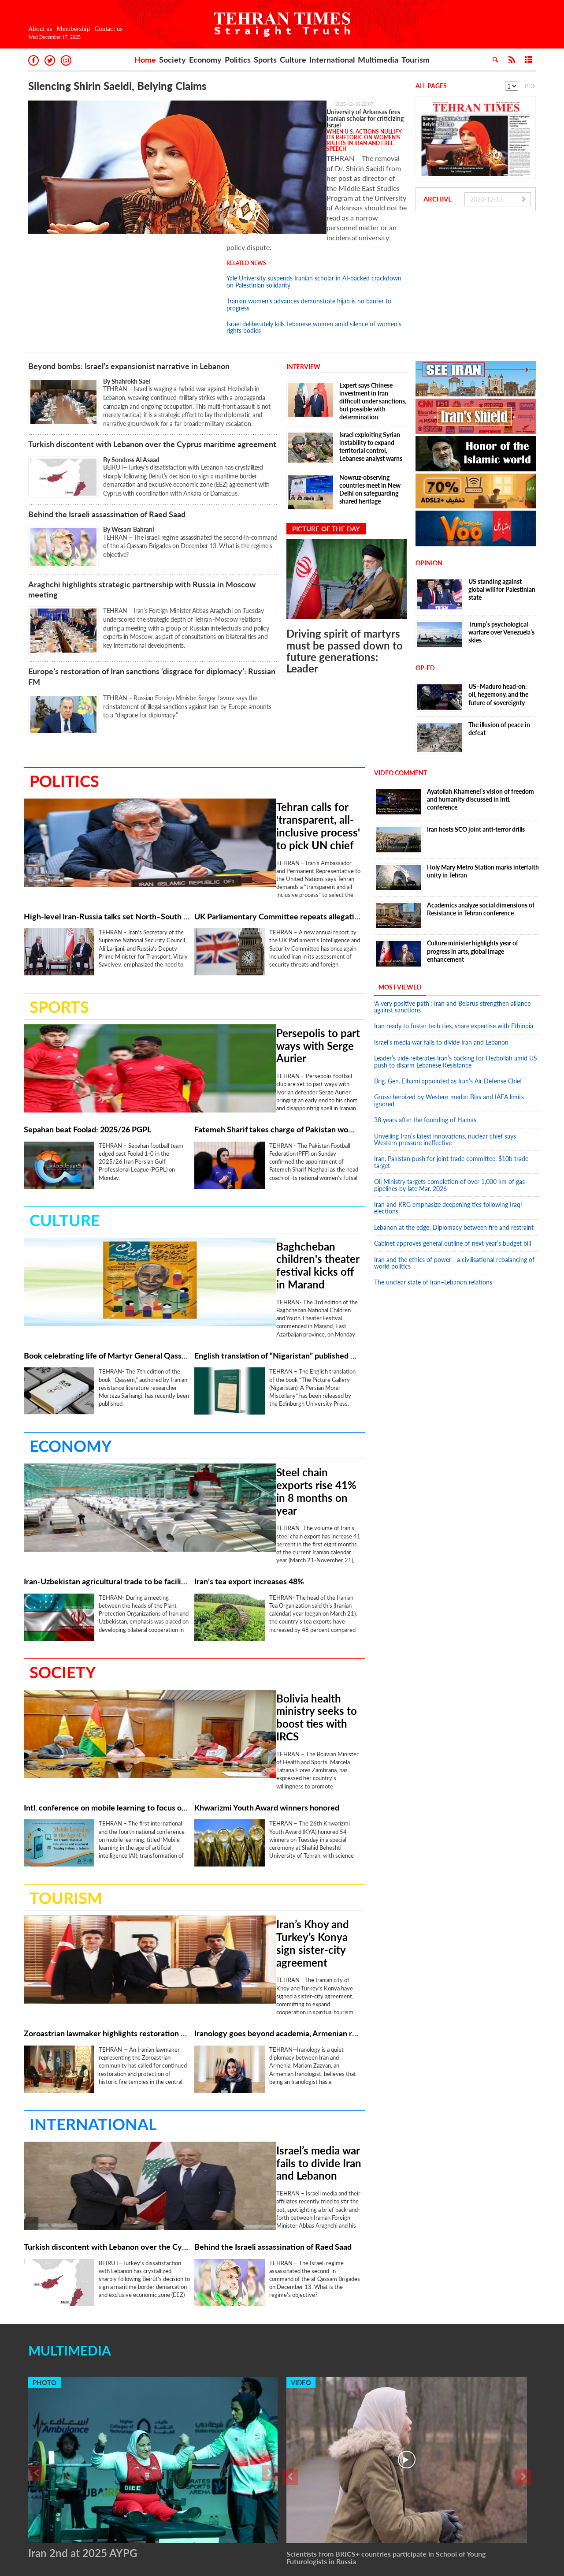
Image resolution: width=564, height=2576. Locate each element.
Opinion (429, 488)
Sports (265, 59)
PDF (530, 86)
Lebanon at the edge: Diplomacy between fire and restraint (454, 1153)
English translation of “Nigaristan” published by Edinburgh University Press (277, 1245)
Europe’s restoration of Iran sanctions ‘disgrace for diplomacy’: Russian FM (151, 602)
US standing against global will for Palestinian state (501, 514)
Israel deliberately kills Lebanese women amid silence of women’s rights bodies (313, 253)
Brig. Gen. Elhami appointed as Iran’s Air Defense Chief (448, 1006)
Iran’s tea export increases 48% (249, 1454)
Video (301, 2219)
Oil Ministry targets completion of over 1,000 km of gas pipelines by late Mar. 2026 (449, 1110)
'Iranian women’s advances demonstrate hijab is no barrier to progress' (308, 230)
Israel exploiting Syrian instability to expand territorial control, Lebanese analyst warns (370, 372)
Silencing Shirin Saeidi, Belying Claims (117, 85)
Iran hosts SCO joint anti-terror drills (476, 754)
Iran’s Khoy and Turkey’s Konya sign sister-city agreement (260, 1784)
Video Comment (400, 698)
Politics (238, 59)
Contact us (108, 28)
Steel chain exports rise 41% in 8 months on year (257, 1365)
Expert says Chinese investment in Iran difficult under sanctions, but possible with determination (372, 327)
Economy (205, 59)
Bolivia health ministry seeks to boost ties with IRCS (259, 1575)
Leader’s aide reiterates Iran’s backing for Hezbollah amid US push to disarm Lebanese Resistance (455, 987)
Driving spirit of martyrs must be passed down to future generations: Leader (344, 576)
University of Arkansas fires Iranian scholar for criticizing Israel (310, 112)
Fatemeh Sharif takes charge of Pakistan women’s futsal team (277, 1035)
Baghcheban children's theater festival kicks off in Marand (251, 1156)
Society (172, 59)
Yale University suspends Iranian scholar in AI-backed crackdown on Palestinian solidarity (313, 207)
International (332, 59)
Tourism (415, 59)
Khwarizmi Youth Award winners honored (266, 1664)
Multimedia (378, 59)
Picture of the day (326, 454)
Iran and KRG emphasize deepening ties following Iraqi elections (448, 1133)
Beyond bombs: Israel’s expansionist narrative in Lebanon (129, 291)
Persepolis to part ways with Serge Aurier (258, 939)
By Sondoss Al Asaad (132, 385)
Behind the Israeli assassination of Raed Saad (107, 439)
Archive (437, 199)
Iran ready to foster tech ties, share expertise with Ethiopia (453, 951)
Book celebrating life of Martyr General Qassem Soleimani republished (107, 1245)
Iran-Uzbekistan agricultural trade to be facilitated (107, 1454)
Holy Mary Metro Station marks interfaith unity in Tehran (483, 796)
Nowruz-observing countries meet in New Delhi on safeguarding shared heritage (370, 415)
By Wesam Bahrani (129, 455)
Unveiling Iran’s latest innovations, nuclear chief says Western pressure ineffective (445, 1064)
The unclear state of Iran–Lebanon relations (433, 1207)
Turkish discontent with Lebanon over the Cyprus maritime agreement (152, 369)
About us (40, 28)
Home (145, 59)
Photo (44, 2219)
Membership (73, 28)
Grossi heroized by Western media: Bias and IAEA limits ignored (449, 1026)
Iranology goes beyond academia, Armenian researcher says (277, 1873)
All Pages (431, 86)
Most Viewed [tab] (400, 912)
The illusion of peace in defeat (499, 653)
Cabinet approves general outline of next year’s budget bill (452, 1168)
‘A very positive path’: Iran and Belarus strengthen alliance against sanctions (452, 932)
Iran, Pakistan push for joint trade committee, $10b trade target (451, 1087)
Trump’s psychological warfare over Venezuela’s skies (501, 557)
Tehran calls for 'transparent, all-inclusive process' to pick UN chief (257, 736)
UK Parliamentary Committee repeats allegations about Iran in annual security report (277, 825)
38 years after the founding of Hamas (425, 1045)
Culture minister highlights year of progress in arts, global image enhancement (472, 876)
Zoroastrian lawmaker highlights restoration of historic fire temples (107, 1873)
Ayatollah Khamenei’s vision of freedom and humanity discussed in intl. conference (480, 724)
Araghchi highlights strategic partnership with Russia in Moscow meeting (142, 514)
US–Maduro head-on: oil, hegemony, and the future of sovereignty (498, 619)
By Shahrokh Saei (127, 306)
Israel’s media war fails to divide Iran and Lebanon (256, 1994)
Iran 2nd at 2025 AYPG (82, 2389)
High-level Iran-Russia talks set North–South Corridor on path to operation (107, 825)
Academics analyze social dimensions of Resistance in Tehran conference (480, 834)
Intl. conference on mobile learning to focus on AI (107, 1664)
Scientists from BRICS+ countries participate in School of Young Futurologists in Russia (386, 2394)
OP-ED (425, 593)
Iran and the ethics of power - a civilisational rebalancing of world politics (454, 1188)
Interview (303, 292)
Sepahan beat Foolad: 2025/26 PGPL (87, 1035)
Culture (293, 59)
